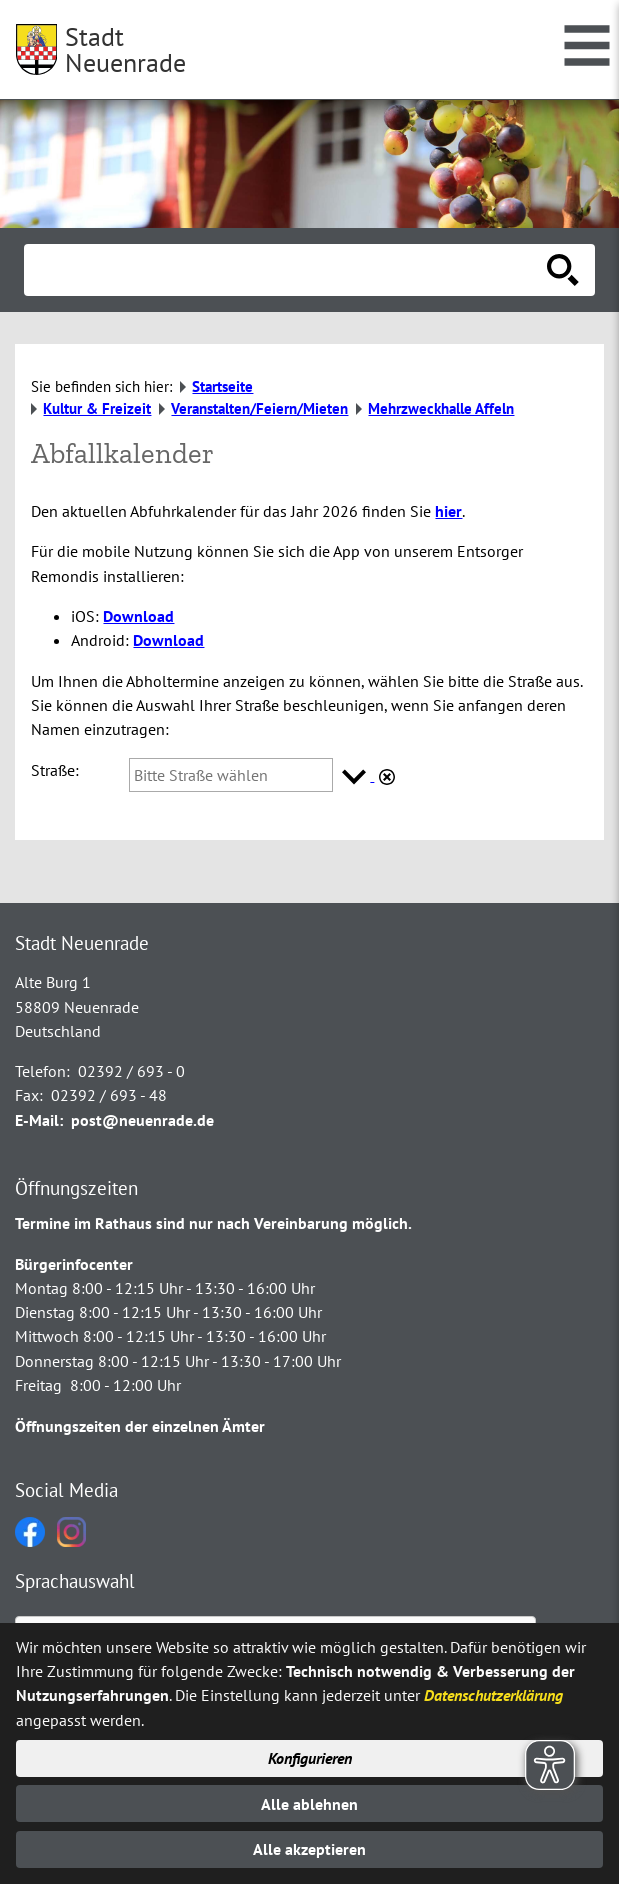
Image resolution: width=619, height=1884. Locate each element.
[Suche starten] (563, 270)
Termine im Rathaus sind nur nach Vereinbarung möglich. (213, 1223)
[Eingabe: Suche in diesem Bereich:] (287, 270)
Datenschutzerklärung (493, 1695)
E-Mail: (39, 1120)
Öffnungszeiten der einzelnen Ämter (140, 1426)
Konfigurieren (310, 1758)
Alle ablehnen (309, 1804)
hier (448, 511)
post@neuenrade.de (142, 1120)
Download (138, 616)
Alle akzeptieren (309, 1849)
